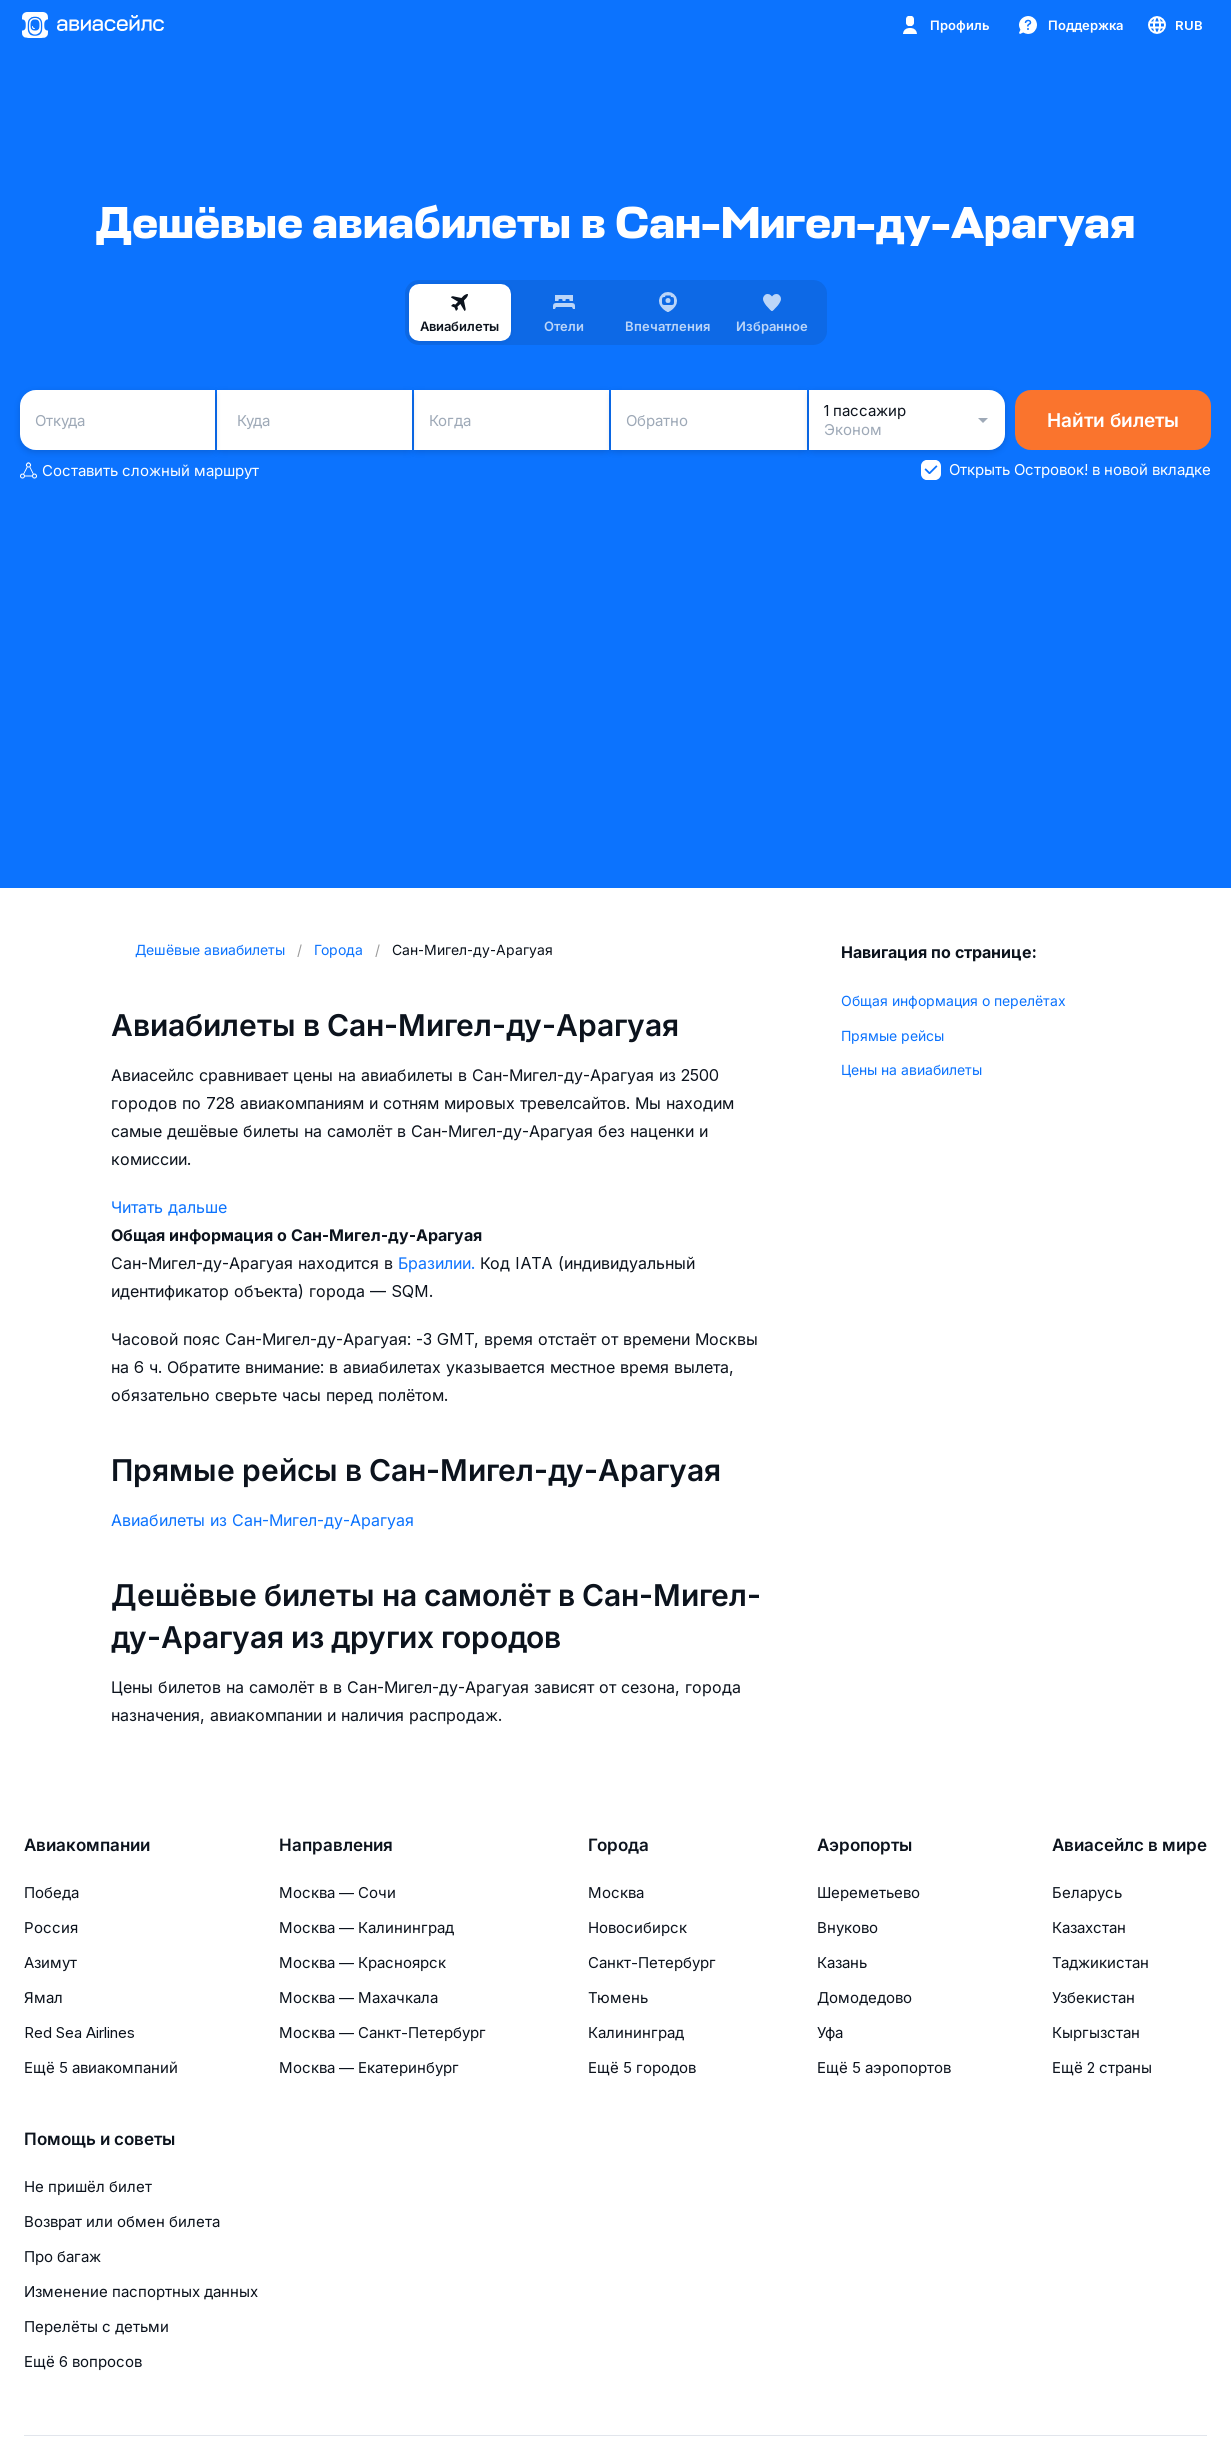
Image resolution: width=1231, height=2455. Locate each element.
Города (618, 1845)
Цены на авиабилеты (911, 1069)
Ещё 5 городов (642, 2067)
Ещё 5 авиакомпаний (101, 2067)
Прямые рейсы (892, 1035)
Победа (51, 1892)
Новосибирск (637, 1927)
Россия (51, 1927)
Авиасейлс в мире (1129, 1845)
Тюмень (618, 1997)
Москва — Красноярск (362, 1962)
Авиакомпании (87, 1845)
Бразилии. (439, 1263)
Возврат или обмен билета (122, 2221)
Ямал (43, 1997)
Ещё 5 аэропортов (884, 2067)
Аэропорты (864, 1845)
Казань (842, 1962)
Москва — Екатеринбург (369, 2067)
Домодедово (864, 1997)
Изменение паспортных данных (141, 2291)
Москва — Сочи (337, 1892)
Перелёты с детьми (96, 2326)
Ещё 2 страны (1102, 2067)
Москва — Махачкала (358, 1997)
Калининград (636, 2032)
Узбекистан (1093, 1997)
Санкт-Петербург (652, 1962)
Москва (616, 1892)
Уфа (830, 2032)
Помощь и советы (99, 2139)
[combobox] (117, 420)
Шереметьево (868, 1892)
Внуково (847, 1927)
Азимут (50, 1962)
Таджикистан (1100, 1962)
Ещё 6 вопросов (83, 2361)
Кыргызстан (1096, 2032)
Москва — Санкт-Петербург (382, 2032)
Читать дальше (169, 1207)
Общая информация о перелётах (953, 1000)
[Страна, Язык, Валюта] (1174, 25)
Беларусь (1087, 1892)
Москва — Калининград (366, 1927)
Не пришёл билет (88, 2186)
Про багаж (62, 2256)
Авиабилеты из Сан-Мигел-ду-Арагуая (262, 1520)
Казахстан (1089, 1927)
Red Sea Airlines (79, 2032)
